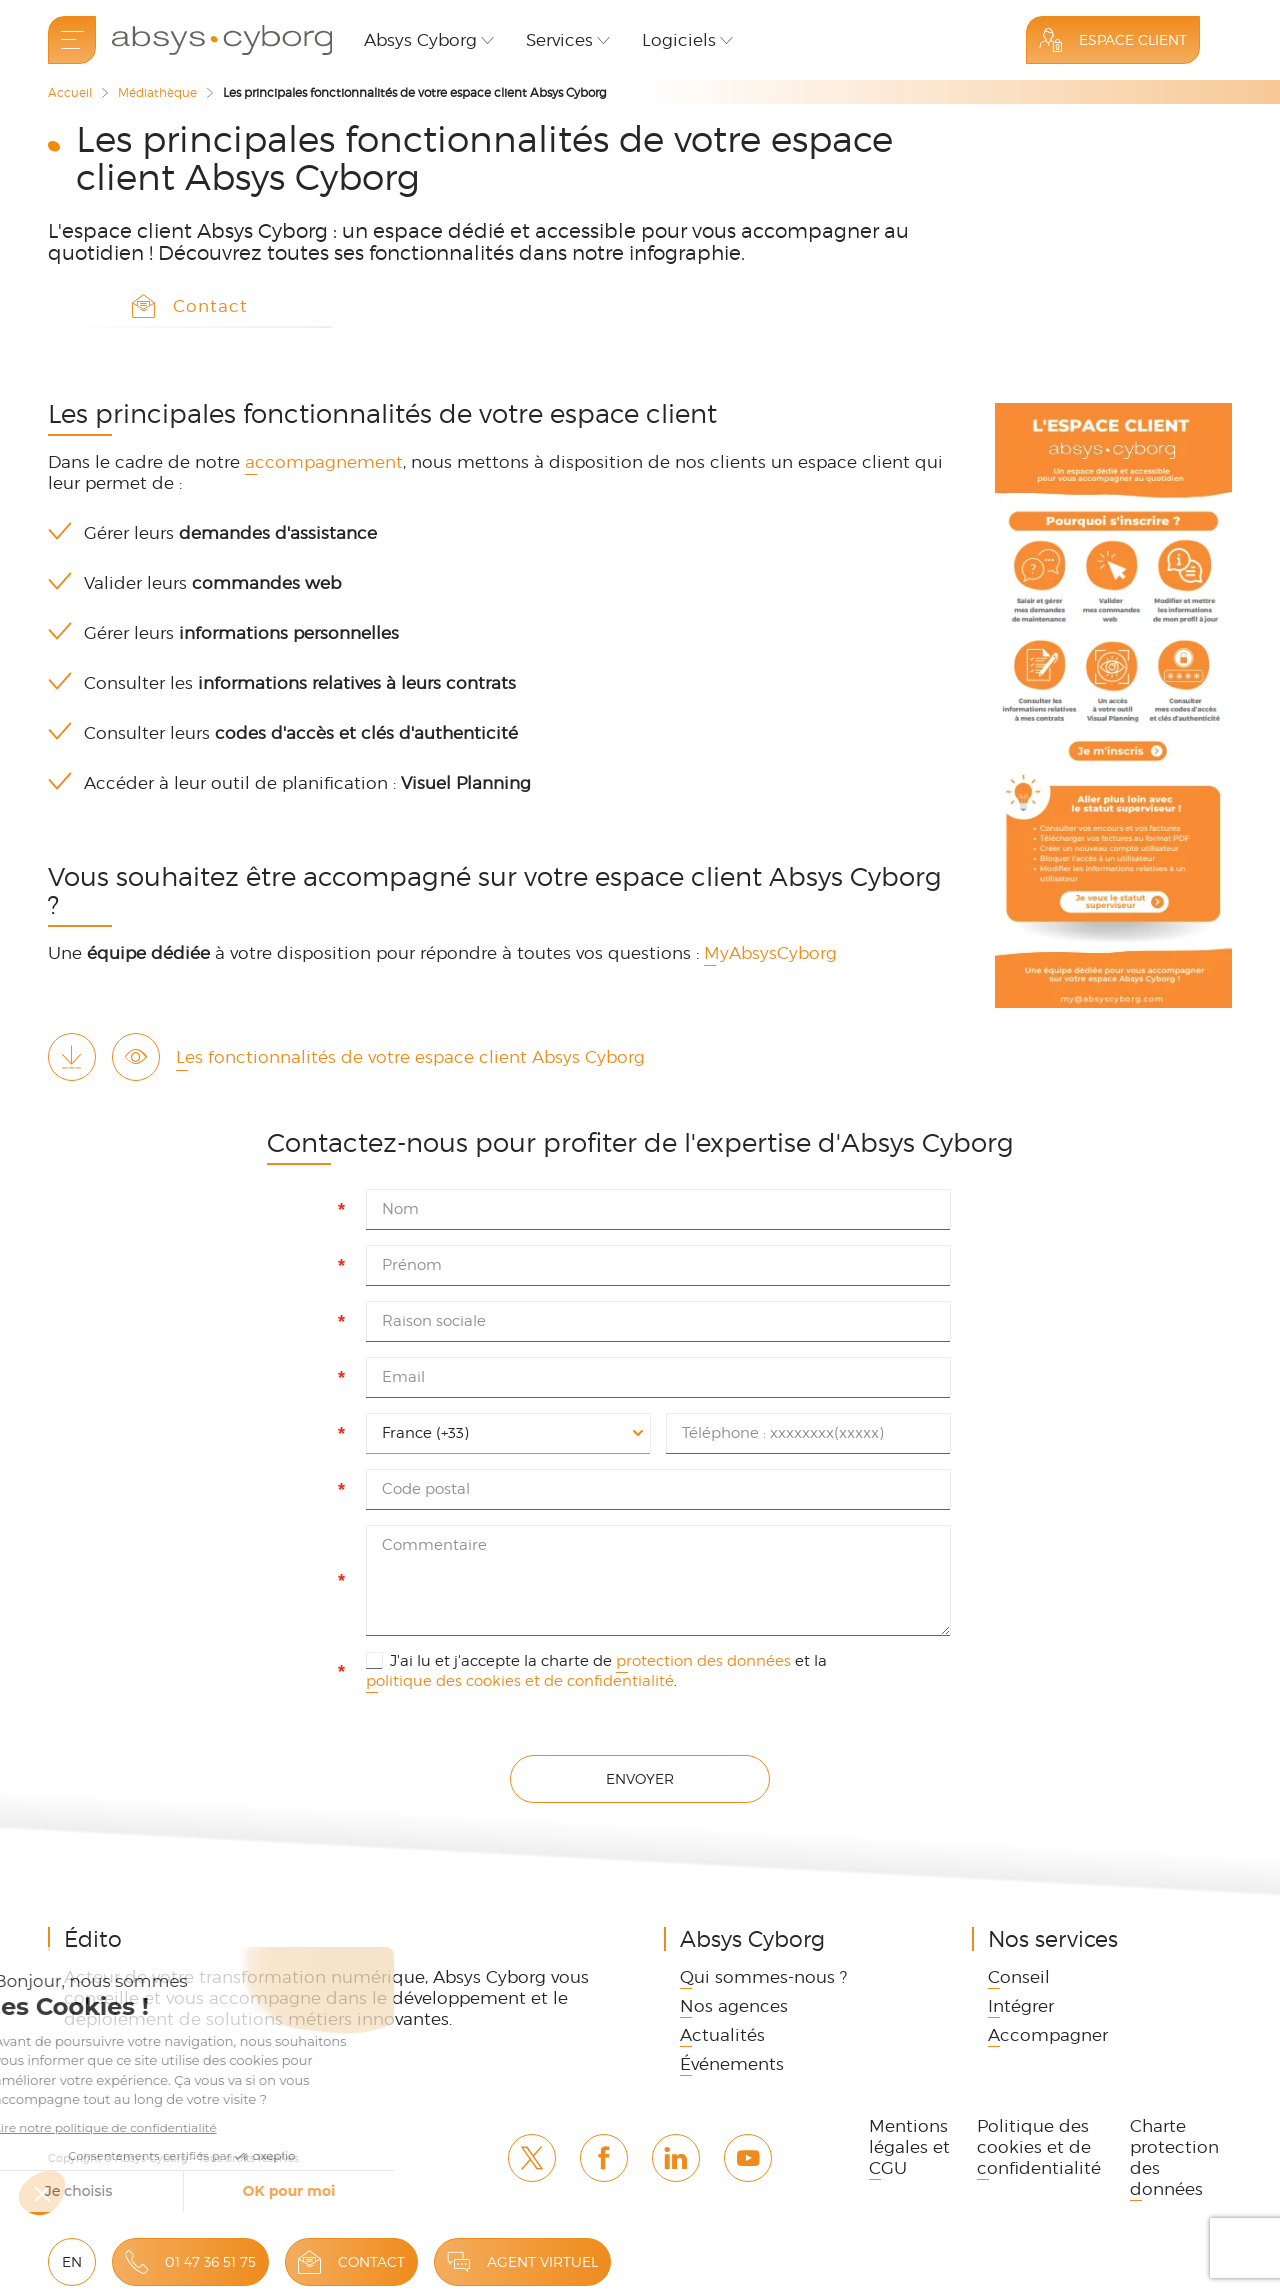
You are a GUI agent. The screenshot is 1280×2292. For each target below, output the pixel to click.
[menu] (72, 40)
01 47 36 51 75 (210, 2261)
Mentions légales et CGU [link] (909, 2147)
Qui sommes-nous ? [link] (763, 1977)
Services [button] (559, 40)
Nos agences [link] (734, 2006)
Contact (371, 2261)
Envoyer (640, 1778)
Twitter (532, 2158)
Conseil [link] (1019, 1977)
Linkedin (676, 2158)
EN (72, 2261)
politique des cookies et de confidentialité (520, 1681)
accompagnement (324, 462)
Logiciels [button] (679, 40)
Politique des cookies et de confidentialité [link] (1039, 2147)
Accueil (70, 92)
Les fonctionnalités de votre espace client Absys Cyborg (410, 1057)
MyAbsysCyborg (773, 953)
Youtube (748, 2158)
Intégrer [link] (1021, 2006)
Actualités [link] (722, 2035)
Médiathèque (157, 92)
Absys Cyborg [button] (420, 40)
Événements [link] (732, 2064)
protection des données (703, 1661)
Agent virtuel (542, 2261)
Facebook (604, 2158)
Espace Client (1133, 39)
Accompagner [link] (1048, 2035)
